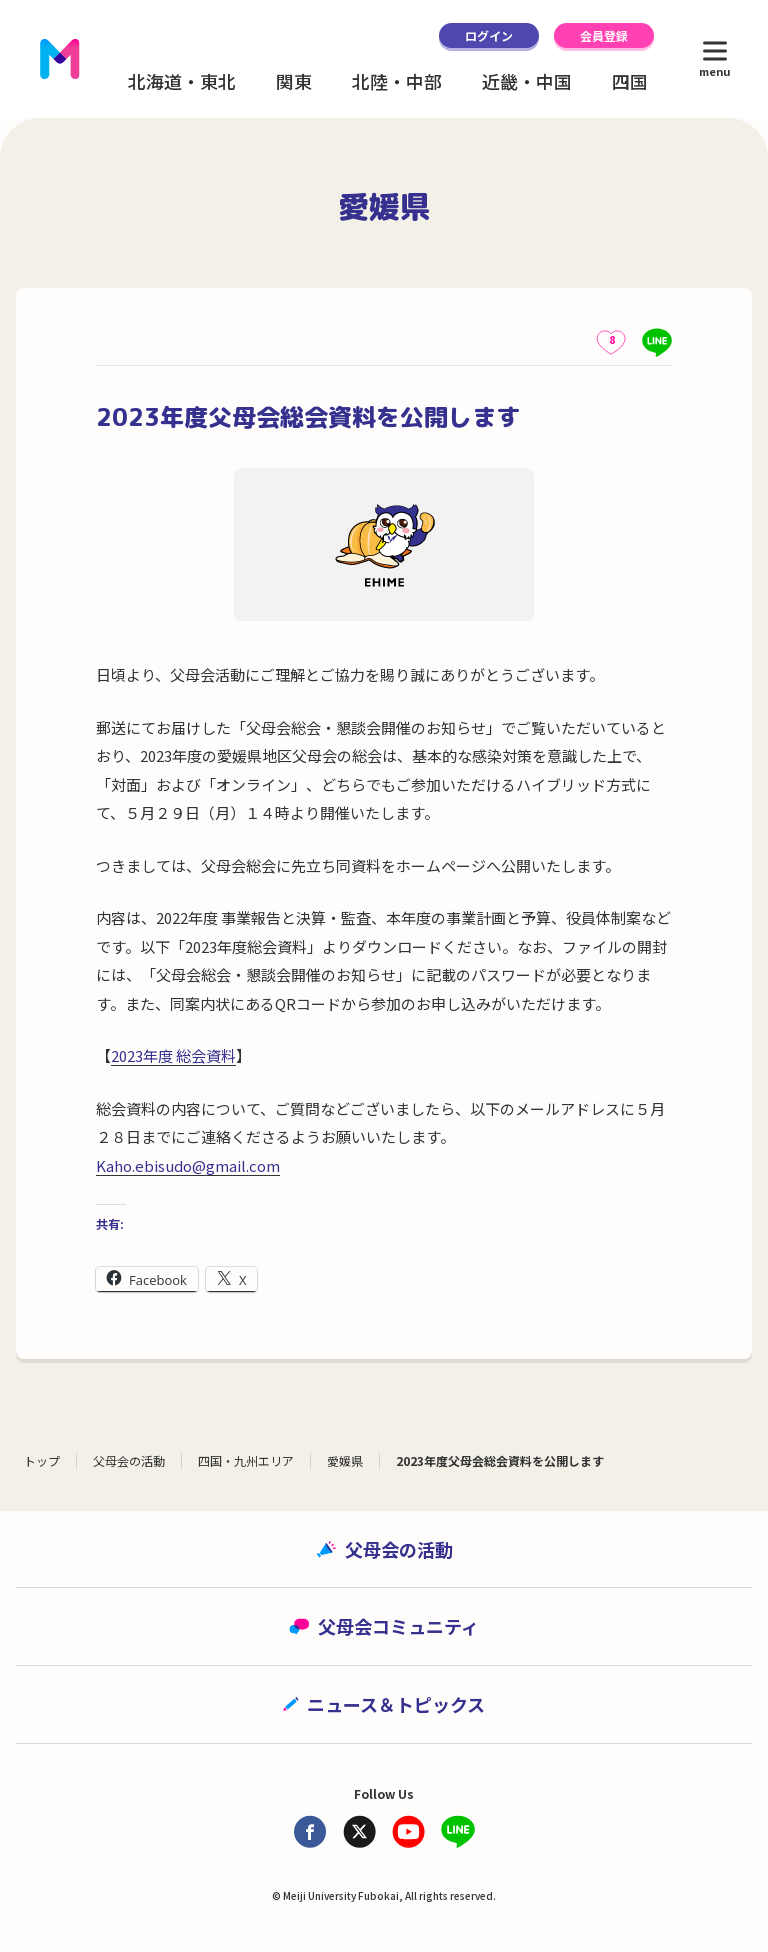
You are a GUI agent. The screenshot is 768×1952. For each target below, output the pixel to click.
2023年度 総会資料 (173, 1055)
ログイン (489, 35)
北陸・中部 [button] (397, 81)
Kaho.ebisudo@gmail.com (188, 1165)
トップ (42, 1460)
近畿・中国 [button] (527, 81)
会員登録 (604, 35)
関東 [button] (294, 81)
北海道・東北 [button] (182, 81)
